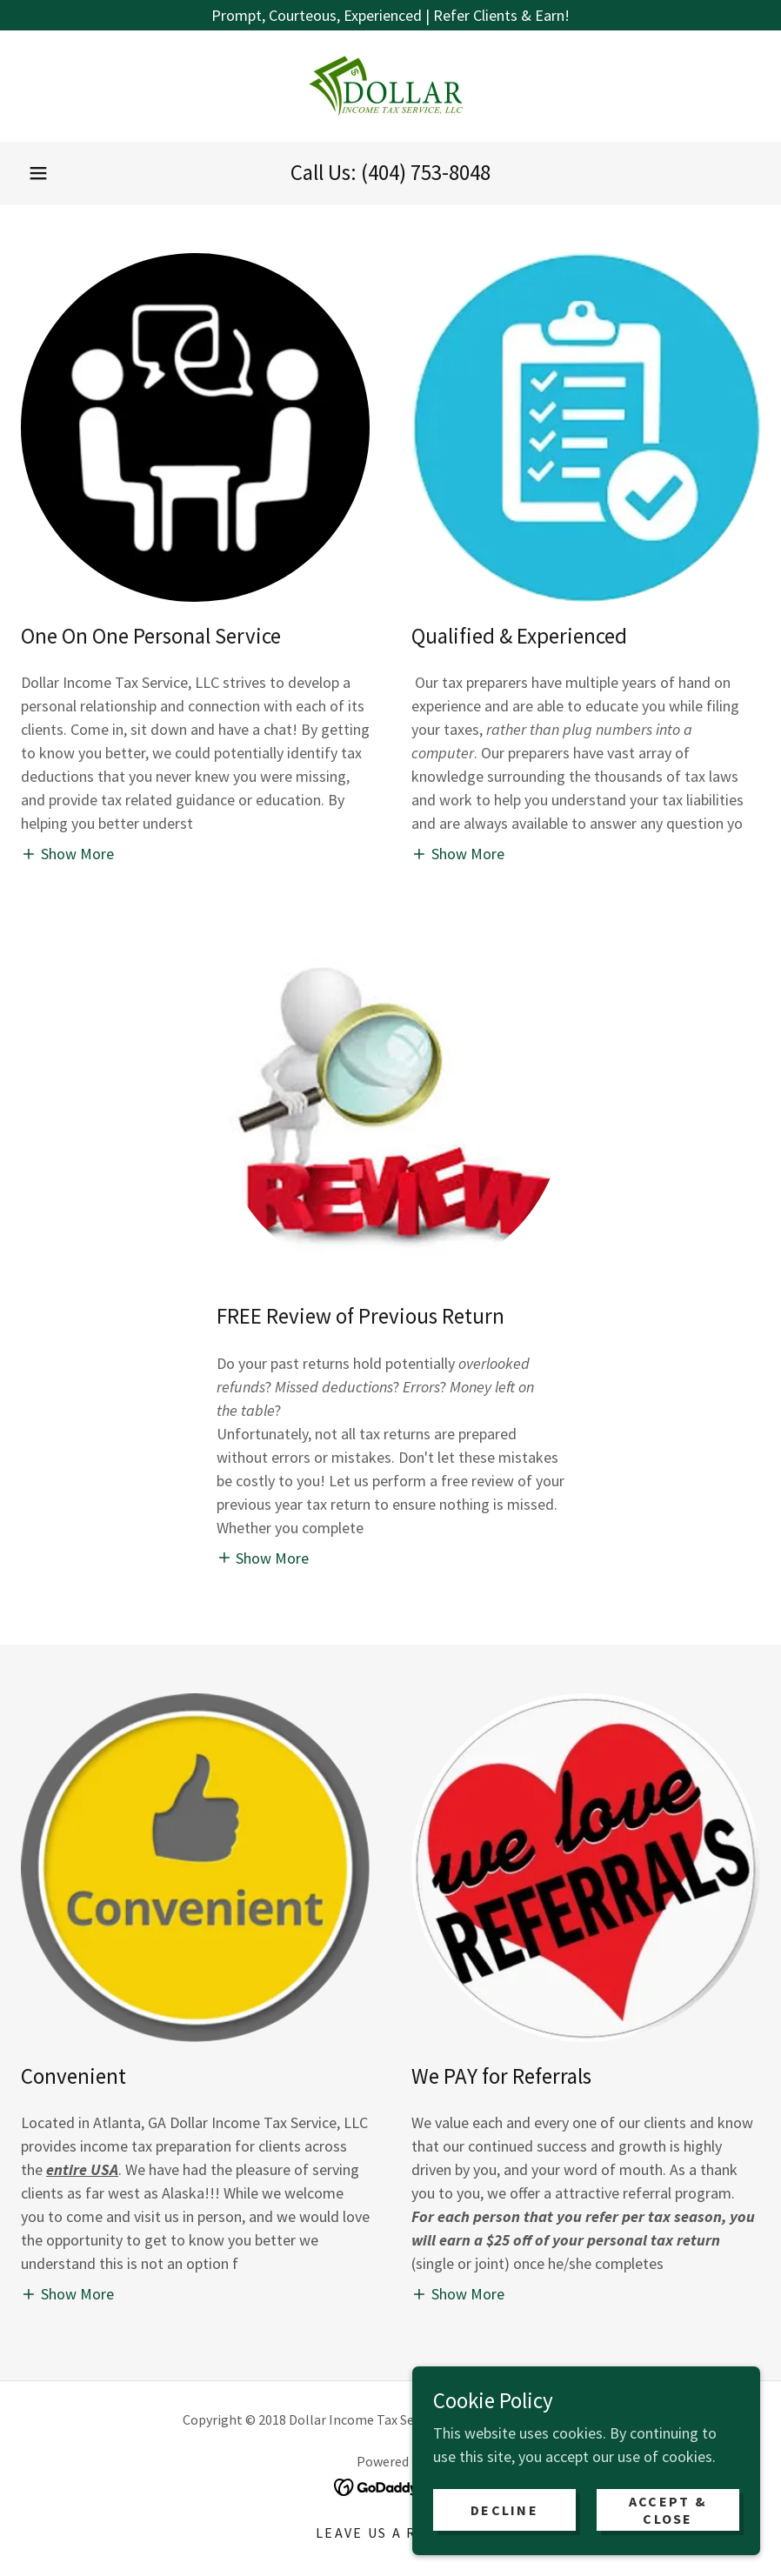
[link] (390, 86)
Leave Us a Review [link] (390, 2532)
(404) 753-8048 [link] (426, 172)
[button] (38, 173)
